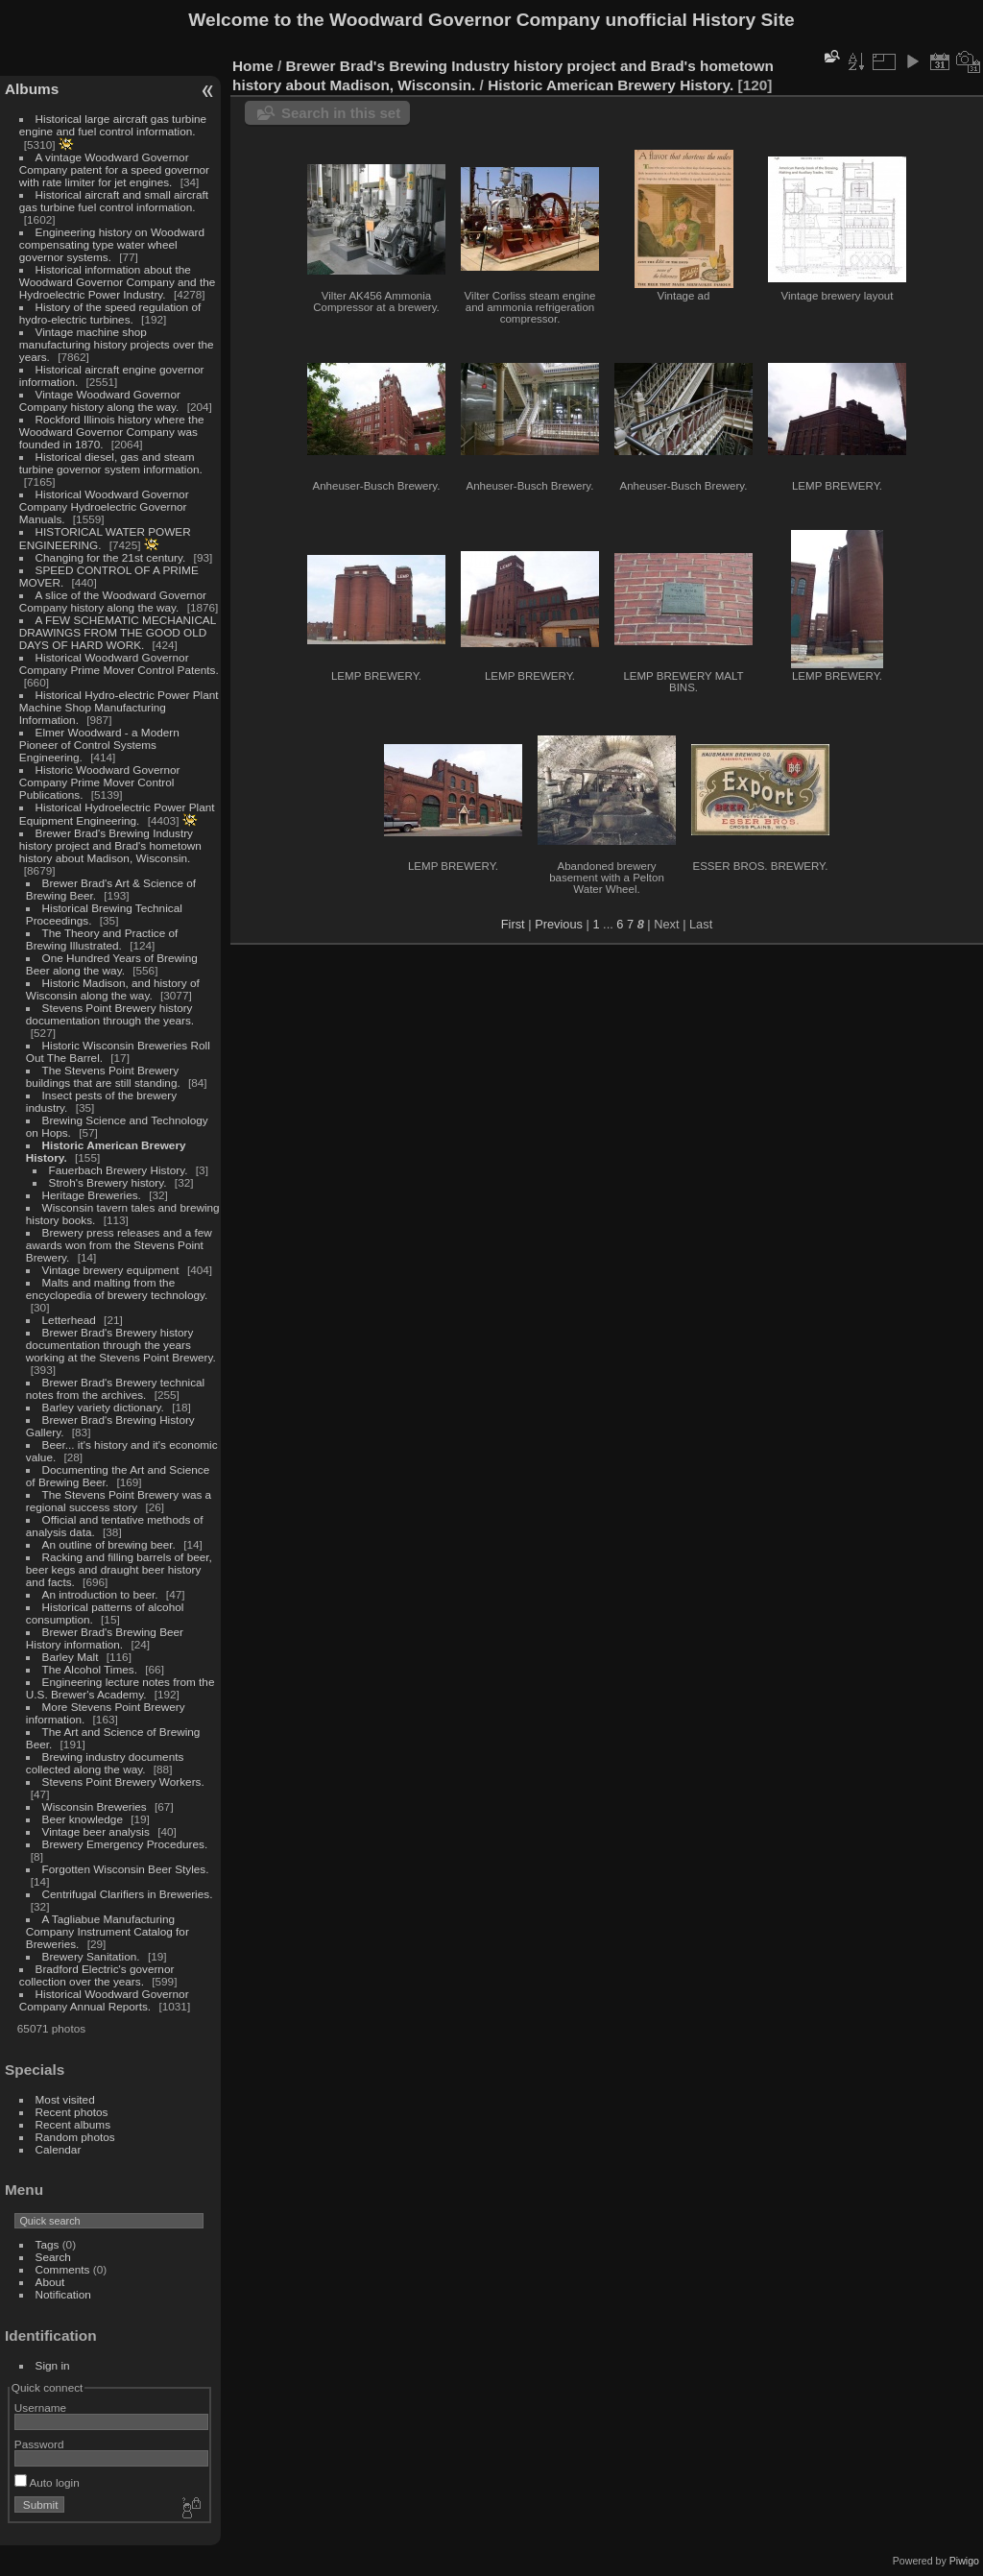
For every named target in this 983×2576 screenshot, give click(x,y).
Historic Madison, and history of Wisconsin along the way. (113, 988)
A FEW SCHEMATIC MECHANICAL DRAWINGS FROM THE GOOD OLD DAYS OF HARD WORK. (117, 632)
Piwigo (964, 2560)
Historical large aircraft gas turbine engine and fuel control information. (112, 124)
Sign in (53, 2365)
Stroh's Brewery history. (108, 1182)
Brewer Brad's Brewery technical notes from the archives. (115, 1388)
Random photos (75, 2137)
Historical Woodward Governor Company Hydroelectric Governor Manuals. (104, 506)
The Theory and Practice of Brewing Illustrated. (102, 939)
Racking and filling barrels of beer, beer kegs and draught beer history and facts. (119, 1569)
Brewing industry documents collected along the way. (105, 1762)
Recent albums (73, 2124)
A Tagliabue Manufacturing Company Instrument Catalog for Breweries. (107, 1931)
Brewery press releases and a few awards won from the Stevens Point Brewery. (119, 1245)
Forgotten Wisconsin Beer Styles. (125, 1869)
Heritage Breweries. (91, 1195)
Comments (63, 2269)
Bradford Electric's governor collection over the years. (97, 1974)
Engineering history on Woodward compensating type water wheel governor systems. (111, 244)
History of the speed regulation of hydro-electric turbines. (110, 313)
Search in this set (340, 113)
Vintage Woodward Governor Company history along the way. (99, 400)
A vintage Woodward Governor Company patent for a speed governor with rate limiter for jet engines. (114, 169)
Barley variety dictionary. (103, 1407)
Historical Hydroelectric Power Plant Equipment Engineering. (117, 814)
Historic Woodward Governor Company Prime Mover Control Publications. (99, 782)
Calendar (59, 2149)
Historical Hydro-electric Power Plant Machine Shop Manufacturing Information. (119, 707)
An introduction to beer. (100, 1594)
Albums (32, 89)
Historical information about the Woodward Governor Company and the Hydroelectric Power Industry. (117, 282)
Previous (559, 924)
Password (39, 2444)
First (513, 924)
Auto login (47, 2482)
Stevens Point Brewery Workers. (123, 1781)
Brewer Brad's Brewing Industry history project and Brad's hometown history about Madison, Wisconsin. (110, 845)
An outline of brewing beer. (109, 1544)
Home (253, 66)
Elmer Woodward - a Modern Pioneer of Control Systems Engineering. (99, 744)
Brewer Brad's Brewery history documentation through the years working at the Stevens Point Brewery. (121, 1344)
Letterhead (69, 1319)
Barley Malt (70, 1656)
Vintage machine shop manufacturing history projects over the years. (116, 344)
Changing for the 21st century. (111, 557)
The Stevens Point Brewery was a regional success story (118, 1500)
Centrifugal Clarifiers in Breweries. (127, 1894)
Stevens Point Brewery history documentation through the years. (110, 1013)
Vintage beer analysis (96, 1831)
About (50, 2281)
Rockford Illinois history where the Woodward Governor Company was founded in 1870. (111, 431)
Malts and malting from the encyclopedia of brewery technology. (116, 1288)
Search (53, 2257)
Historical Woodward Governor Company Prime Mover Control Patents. (119, 663)
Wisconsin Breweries (94, 1806)
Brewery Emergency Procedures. (125, 1844)
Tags (48, 2244)
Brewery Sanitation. (91, 1956)
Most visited (65, 2099)
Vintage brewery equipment (111, 1270)
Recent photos (72, 2112)
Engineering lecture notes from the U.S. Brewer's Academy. (120, 1687)
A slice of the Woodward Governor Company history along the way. (112, 601)
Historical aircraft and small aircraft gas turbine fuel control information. (113, 200)
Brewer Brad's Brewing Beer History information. (104, 1637)
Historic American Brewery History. (610, 85)
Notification (63, 2294)
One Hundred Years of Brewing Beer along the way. (112, 963)
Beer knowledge (82, 1819)
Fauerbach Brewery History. (118, 1170)
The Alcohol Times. (89, 1669)
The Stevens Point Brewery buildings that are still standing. (103, 1076)
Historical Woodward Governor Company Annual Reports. (104, 1999)
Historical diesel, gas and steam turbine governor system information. (111, 462)
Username (40, 2407)
